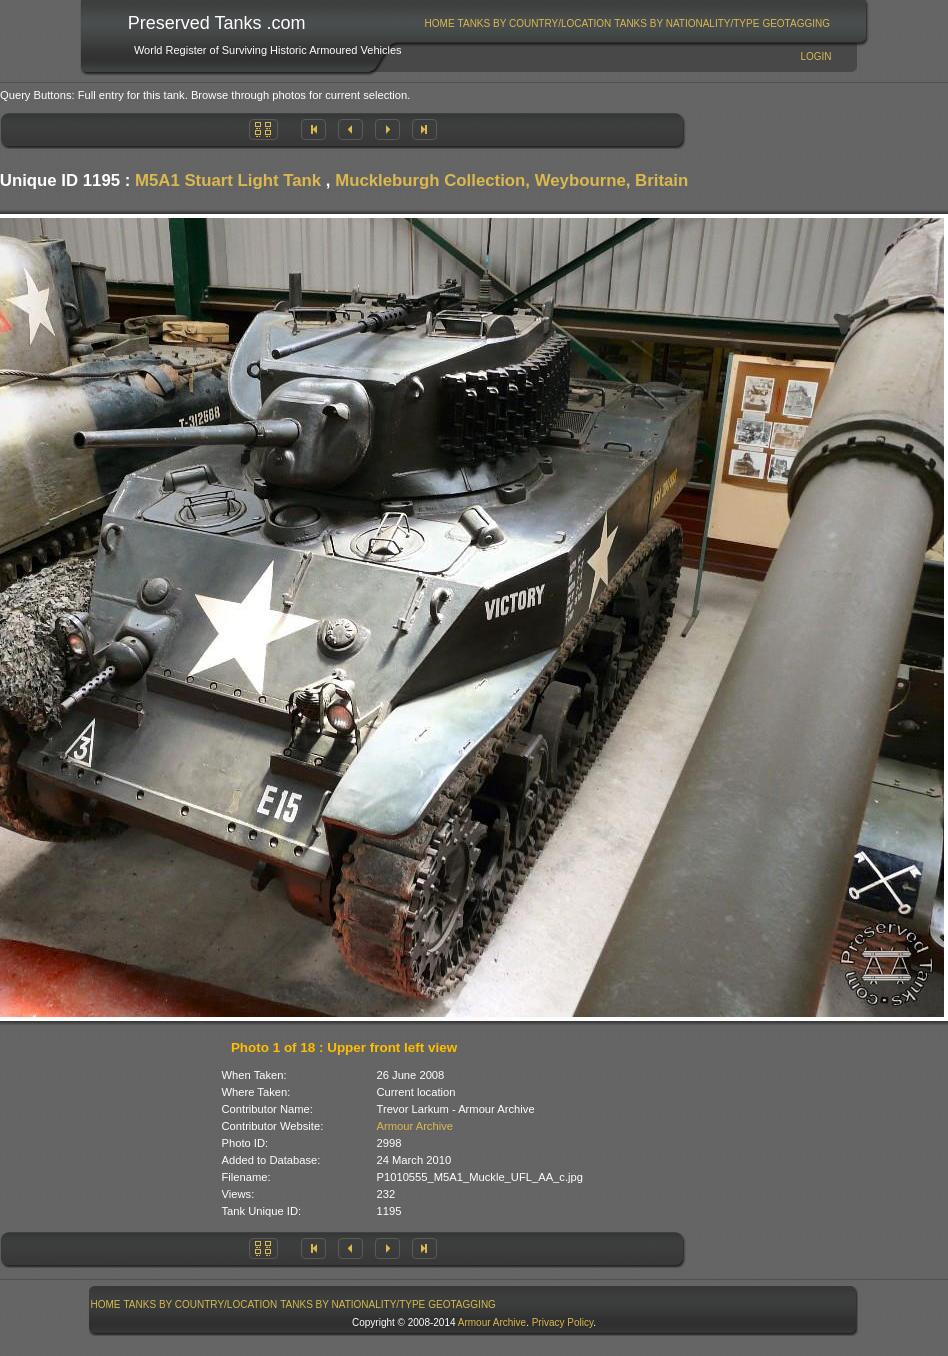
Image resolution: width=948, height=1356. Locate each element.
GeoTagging (796, 23)
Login (815, 56)
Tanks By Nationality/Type (686, 23)
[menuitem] (439, 23)
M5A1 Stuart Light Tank (228, 180)
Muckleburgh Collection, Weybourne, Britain (511, 180)
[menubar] (627, 23)
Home (440, 23)
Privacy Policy (563, 1322)
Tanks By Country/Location (535, 23)
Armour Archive (415, 1126)
